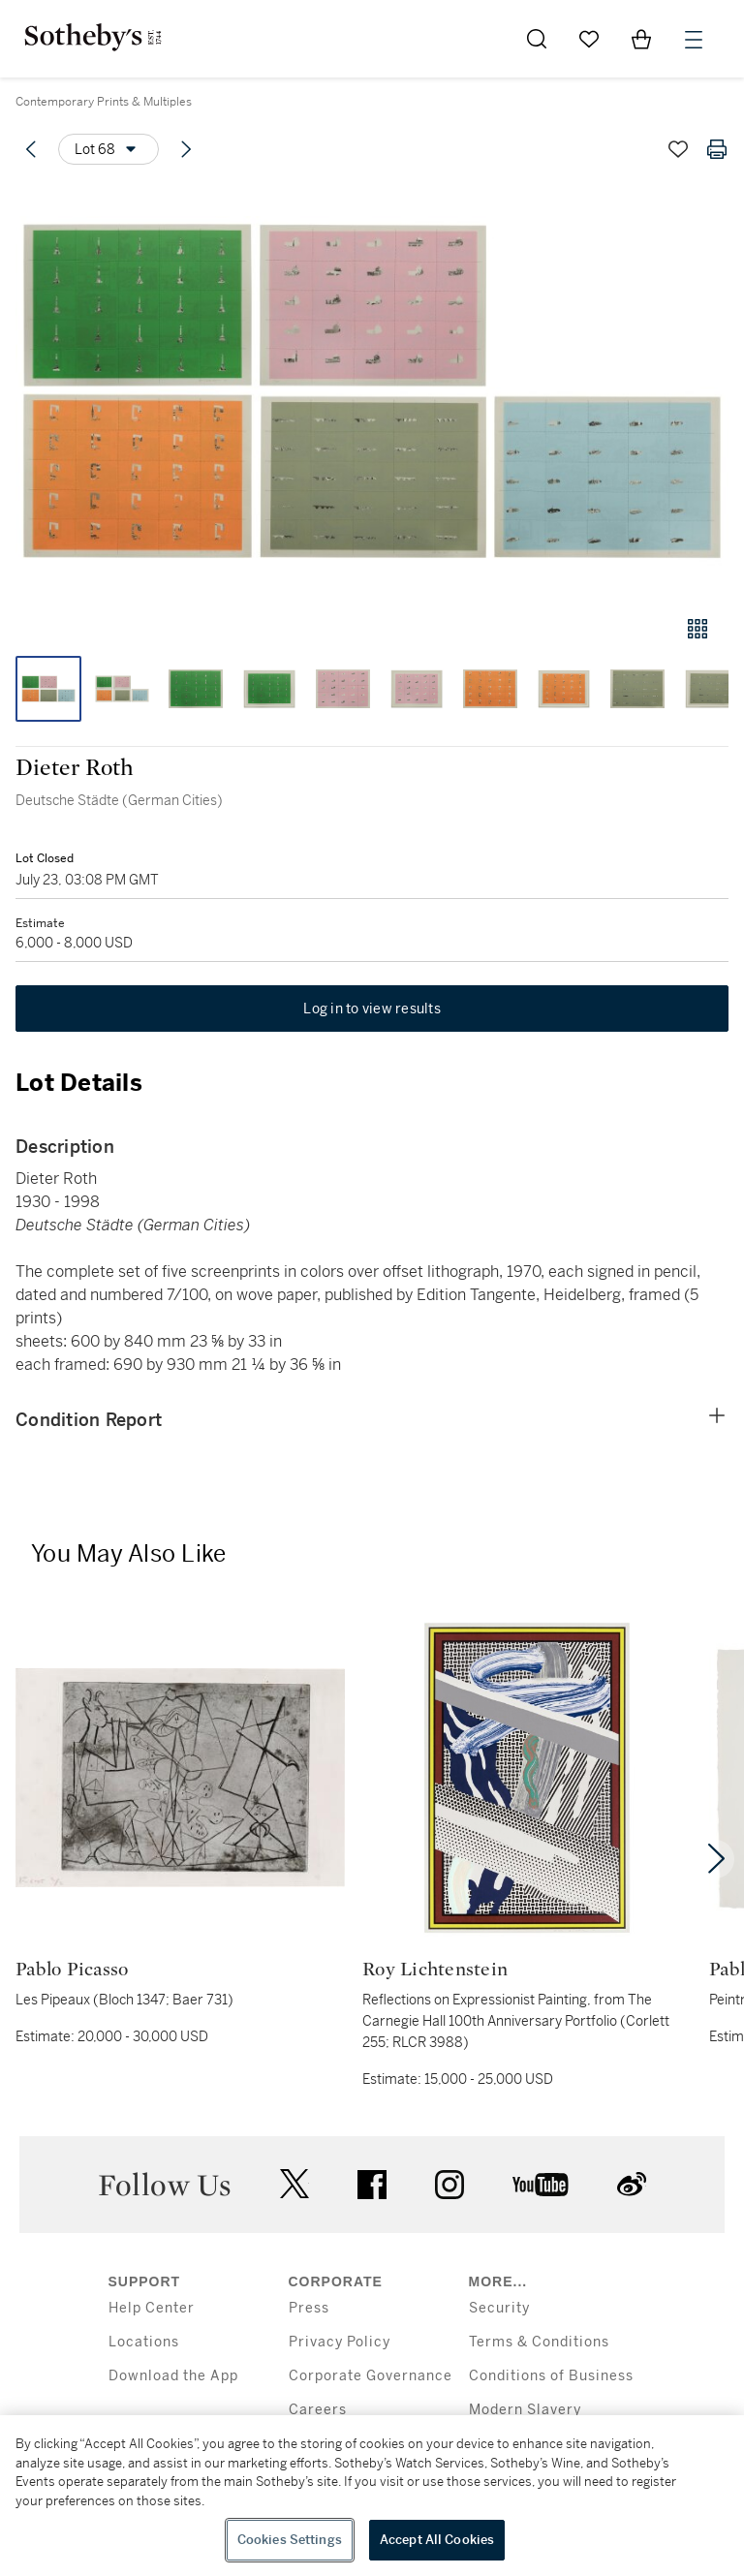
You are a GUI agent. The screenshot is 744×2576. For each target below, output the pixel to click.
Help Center (151, 2308)
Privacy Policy (339, 2342)
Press (309, 2308)
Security (499, 2308)
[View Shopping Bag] (641, 38)
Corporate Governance (370, 2376)
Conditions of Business (551, 2376)
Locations (143, 2342)
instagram (449, 2184)
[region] (372, 2495)
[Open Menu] (693, 39)
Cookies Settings (289, 2539)
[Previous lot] (31, 149)
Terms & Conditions (539, 2342)
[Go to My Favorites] (589, 38)
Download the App (173, 2376)
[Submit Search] (536, 38)
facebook (372, 2184)
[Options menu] (108, 149)
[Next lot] (186, 149)
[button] (372, 391)
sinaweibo (631, 2184)
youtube (540, 2184)
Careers (318, 2410)
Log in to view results (372, 1008)
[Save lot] (678, 149)
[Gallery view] (697, 628)
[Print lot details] (716, 149)
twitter (294, 2184)
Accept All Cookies (437, 2539)
